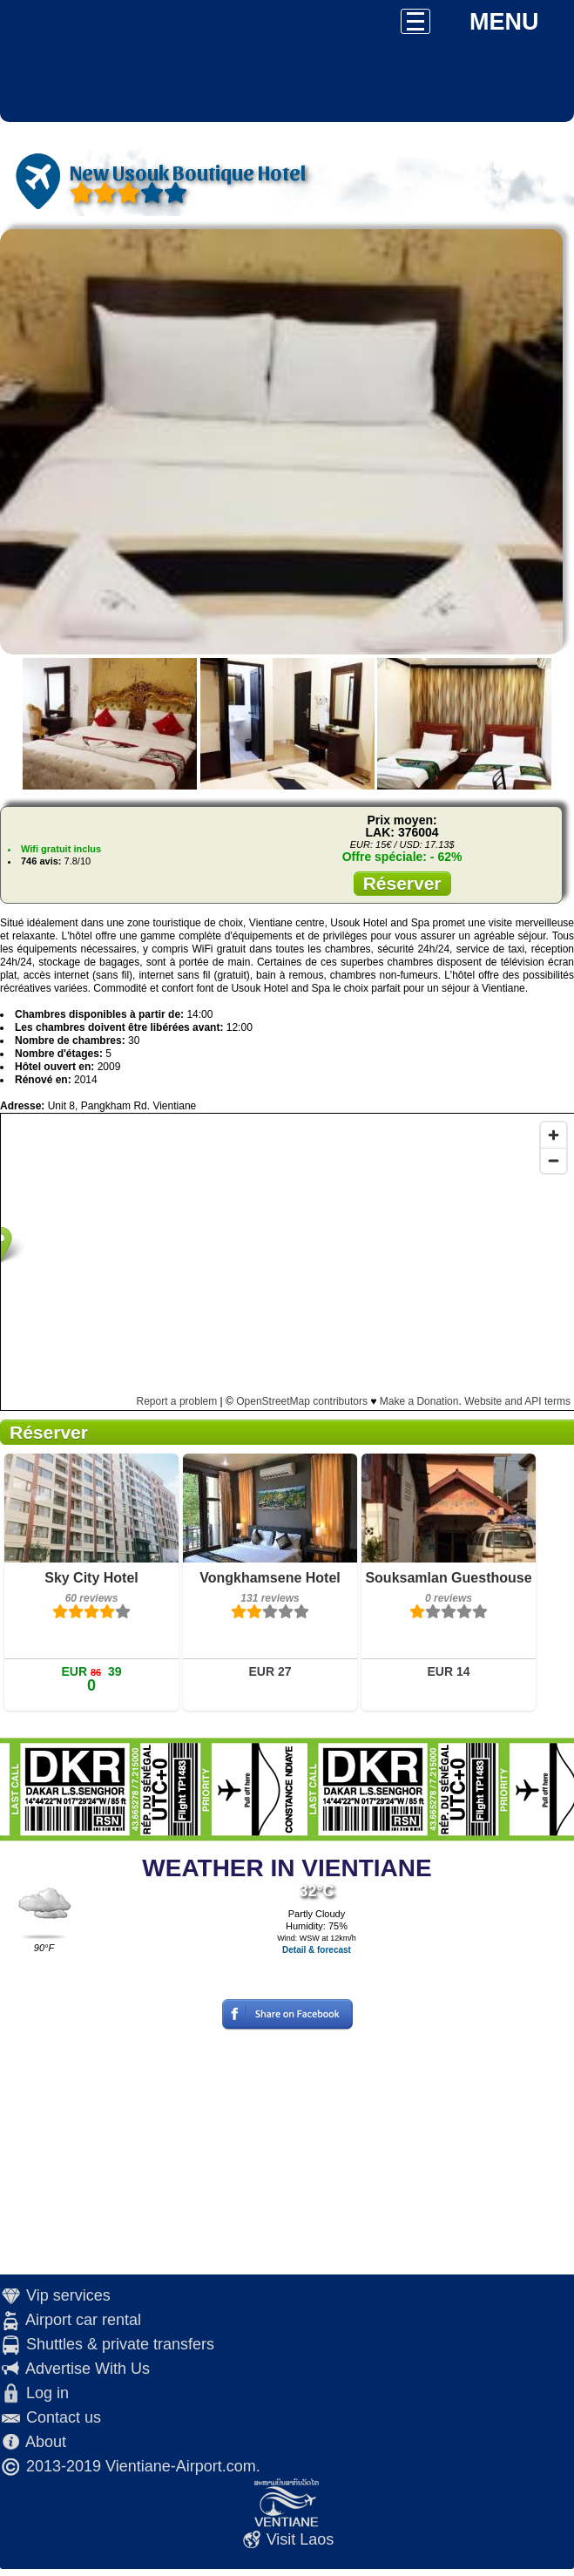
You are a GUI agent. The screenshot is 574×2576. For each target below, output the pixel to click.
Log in (47, 2393)
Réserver (402, 883)
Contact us (63, 2417)
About (45, 2442)
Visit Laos (300, 2539)
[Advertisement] (287, 2152)
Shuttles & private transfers (120, 2344)
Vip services (68, 2295)
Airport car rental (83, 2320)
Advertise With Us (87, 2368)
